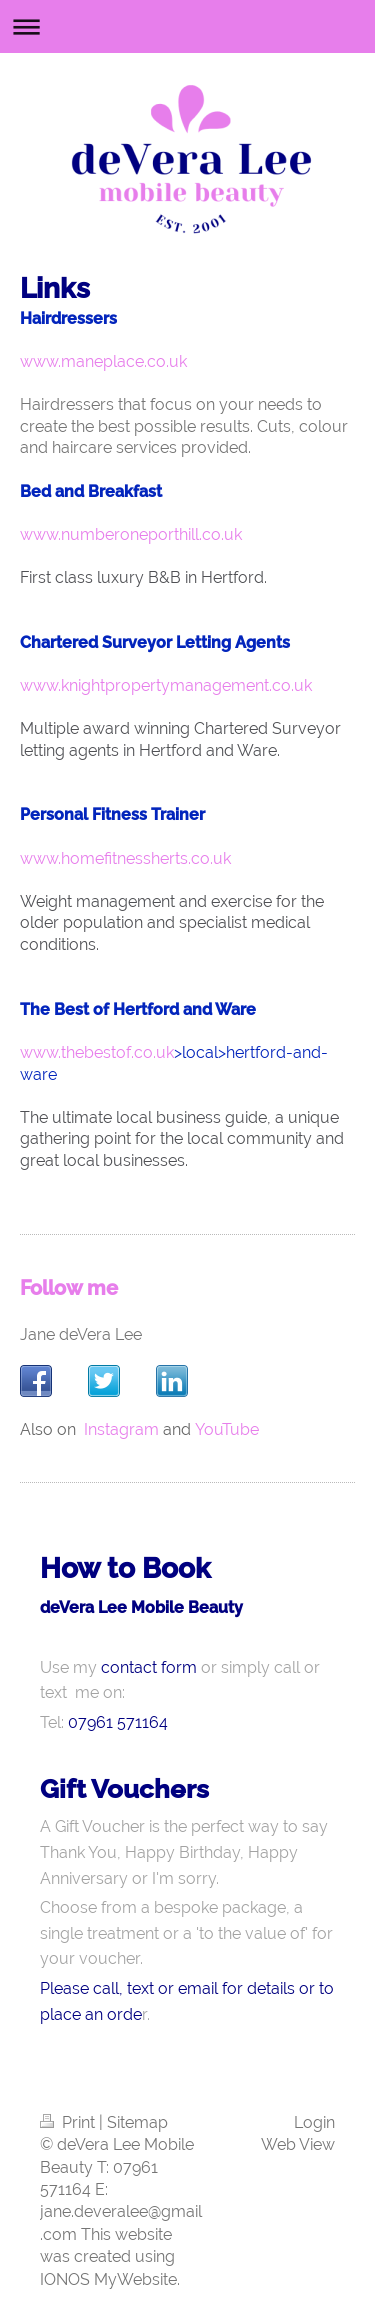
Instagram (121, 1429)
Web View (298, 2144)
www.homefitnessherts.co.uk (125, 858)
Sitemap (137, 2122)
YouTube (227, 1429)
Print (69, 2122)
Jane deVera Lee (81, 1334)
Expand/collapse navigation (187, 26)
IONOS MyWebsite (108, 2279)
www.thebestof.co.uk (97, 1052)
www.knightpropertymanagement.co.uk (166, 685)
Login (314, 2122)
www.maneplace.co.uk (103, 361)
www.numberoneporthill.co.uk (131, 534)
